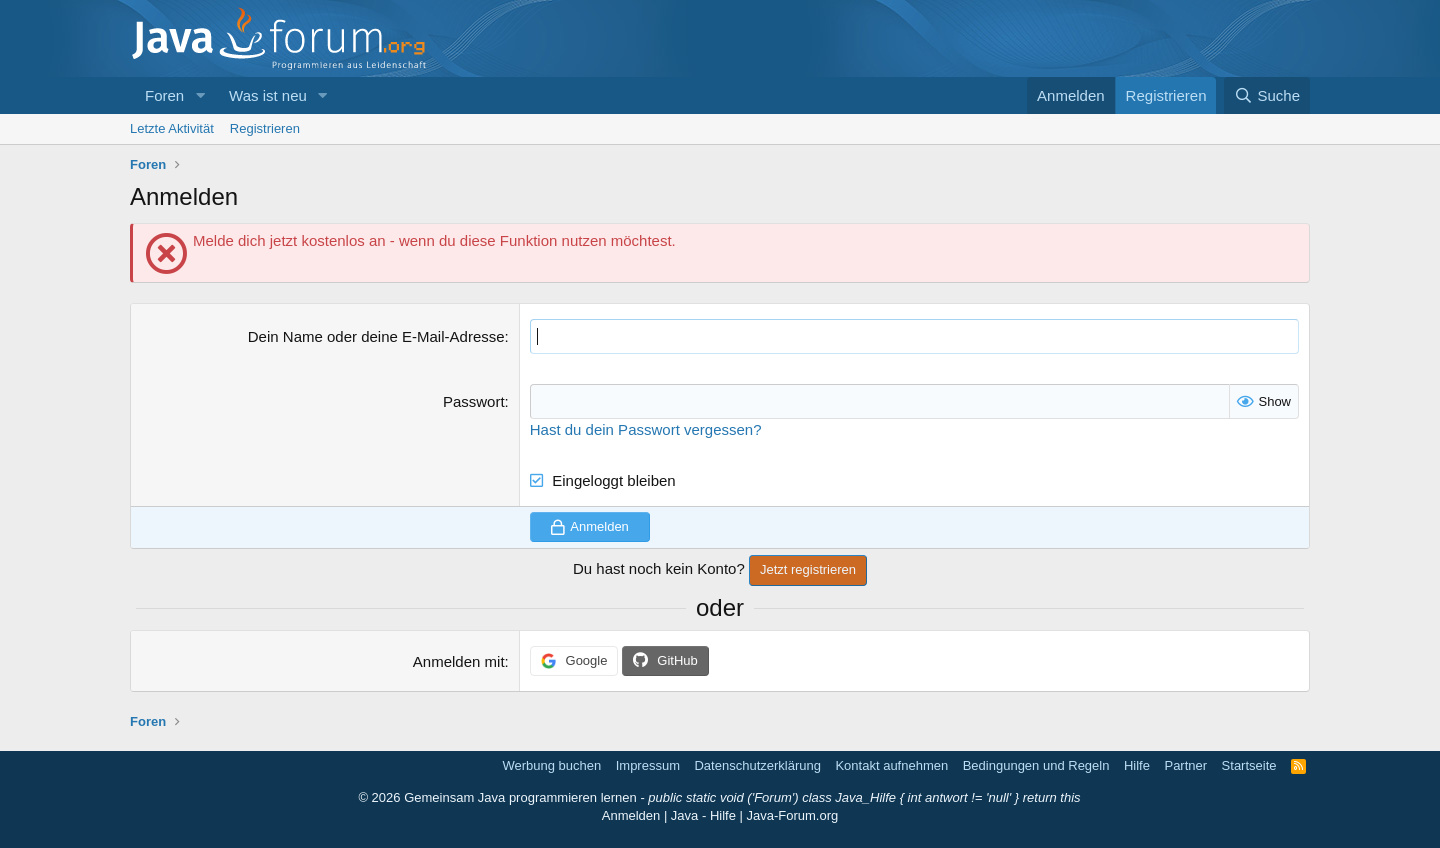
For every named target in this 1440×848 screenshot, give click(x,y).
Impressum (648, 765)
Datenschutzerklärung (757, 765)
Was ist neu (268, 95)
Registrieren (265, 128)
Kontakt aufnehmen (891, 765)
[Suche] (1267, 95)
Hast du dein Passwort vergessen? (646, 429)
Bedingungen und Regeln (1036, 765)
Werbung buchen (551, 765)
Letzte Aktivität (172, 128)
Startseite (1249, 765)
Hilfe (1137, 765)
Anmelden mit (459, 661)
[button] (200, 95)
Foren (164, 95)
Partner (1185, 765)
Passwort (474, 401)
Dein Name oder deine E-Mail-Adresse (376, 336)
